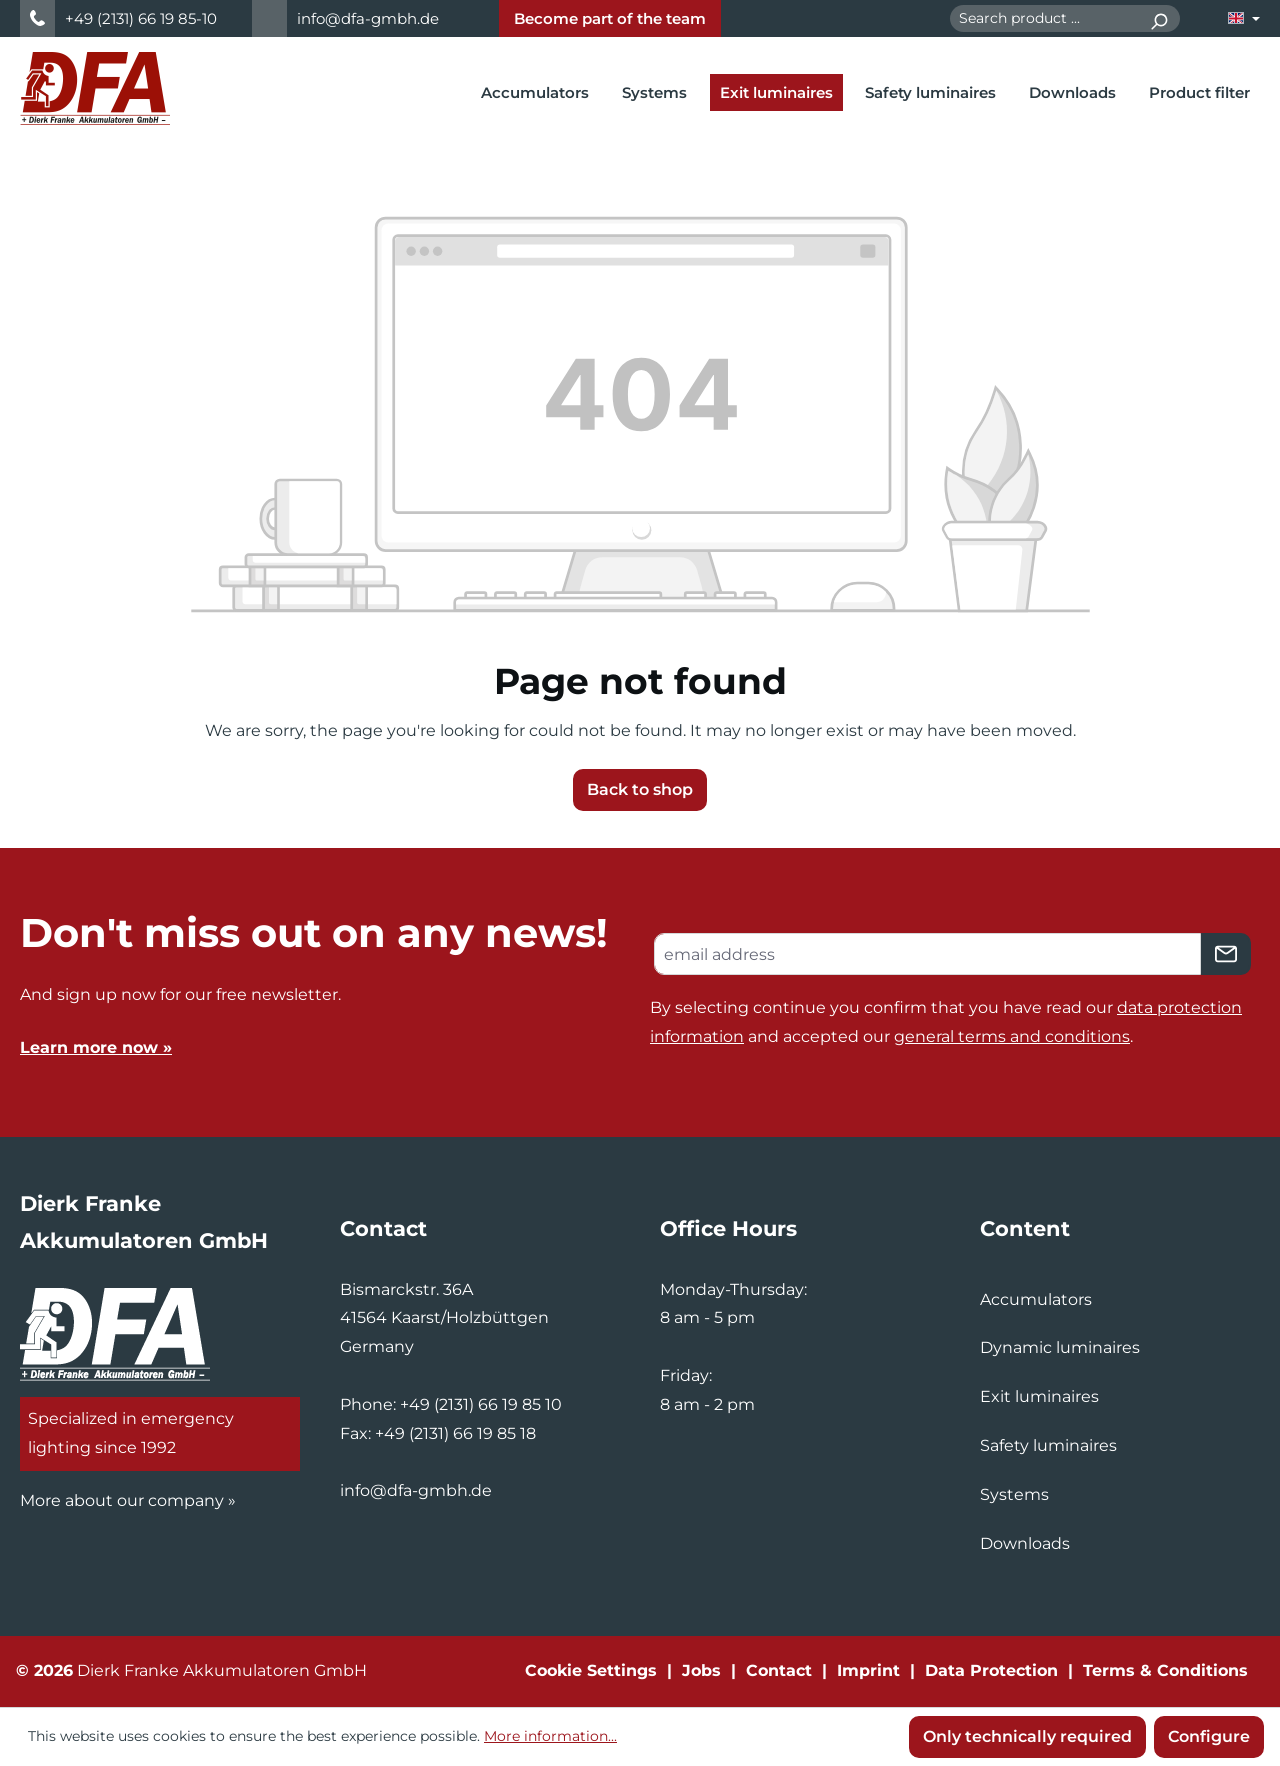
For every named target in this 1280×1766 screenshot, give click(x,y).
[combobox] (1044, 18)
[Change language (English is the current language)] (1244, 18)
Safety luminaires (1048, 1445)
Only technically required (1027, 1736)
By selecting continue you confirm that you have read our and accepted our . (946, 1022)
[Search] (1158, 18)
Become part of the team (610, 18)
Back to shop (640, 789)
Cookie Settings (591, 1670)
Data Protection (991, 1670)
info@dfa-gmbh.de (368, 18)
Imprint (868, 1670)
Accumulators (1036, 1299)
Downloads (1025, 1543)
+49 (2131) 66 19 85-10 (141, 18)
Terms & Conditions (1165, 1670)
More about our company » (128, 1500)
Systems (1014, 1494)
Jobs (701, 1670)
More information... (550, 1736)
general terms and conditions (1012, 1036)
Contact (779, 1670)
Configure (1209, 1736)
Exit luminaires (1039, 1396)
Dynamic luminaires (1060, 1347)
